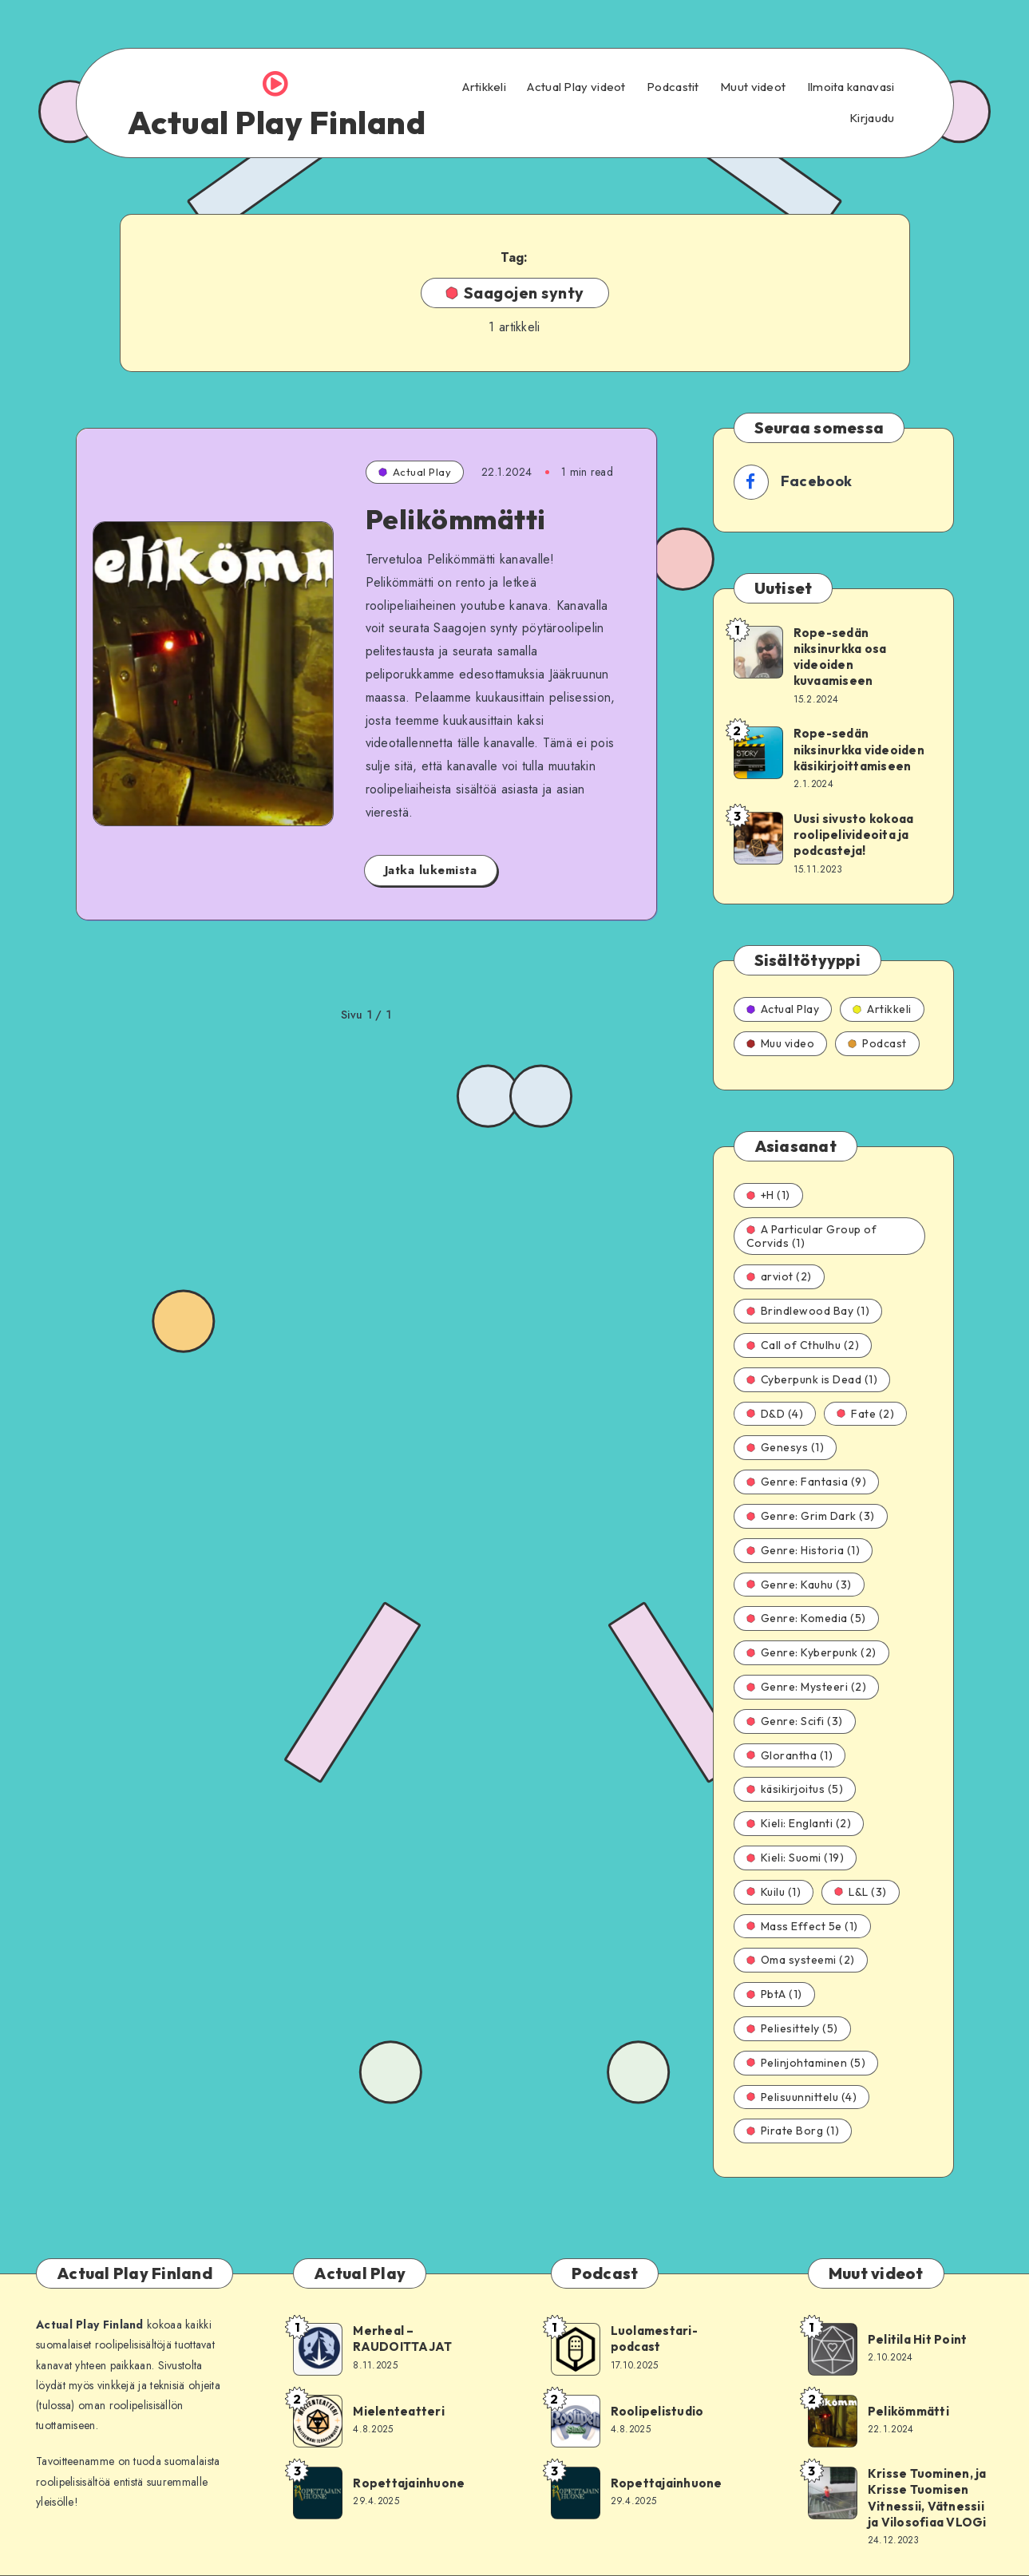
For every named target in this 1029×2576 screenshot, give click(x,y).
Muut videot (753, 87)
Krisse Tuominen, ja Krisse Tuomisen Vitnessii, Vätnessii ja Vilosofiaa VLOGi (927, 2498)
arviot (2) (779, 1276)
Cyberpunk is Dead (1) (812, 1379)
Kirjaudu (871, 118)
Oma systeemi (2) (800, 1960)
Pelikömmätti (456, 519)
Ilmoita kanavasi (851, 87)
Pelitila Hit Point (918, 2339)
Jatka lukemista (431, 870)
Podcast (877, 1043)
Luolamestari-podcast (654, 2338)
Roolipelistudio (657, 2411)
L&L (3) (860, 1892)
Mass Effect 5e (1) (802, 1926)
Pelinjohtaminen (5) (806, 2063)
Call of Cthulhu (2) (803, 1345)
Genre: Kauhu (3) (799, 1584)
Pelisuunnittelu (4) (801, 2097)
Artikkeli (484, 87)
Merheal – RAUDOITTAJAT (402, 2338)
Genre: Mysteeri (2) (806, 1687)
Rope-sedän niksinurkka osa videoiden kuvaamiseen (840, 657)
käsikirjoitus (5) (795, 1789)
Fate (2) (865, 1414)
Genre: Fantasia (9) (806, 1481)
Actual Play (415, 471)
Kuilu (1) (773, 1892)
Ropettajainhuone (409, 2483)
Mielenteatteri (399, 2411)
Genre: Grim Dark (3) (810, 1516)
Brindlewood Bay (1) (808, 1311)
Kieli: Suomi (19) (795, 1857)
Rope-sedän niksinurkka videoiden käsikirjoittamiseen (859, 750)
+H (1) (768, 1195)
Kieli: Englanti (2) (799, 1823)
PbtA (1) (774, 1994)
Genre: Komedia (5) (806, 1618)
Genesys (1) (785, 1447)
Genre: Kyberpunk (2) (811, 1652)
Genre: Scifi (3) (794, 1721)
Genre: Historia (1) (803, 1550)
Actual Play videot (576, 87)
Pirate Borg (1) (793, 2130)
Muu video (780, 1043)
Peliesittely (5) (792, 2028)
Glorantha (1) (789, 1755)
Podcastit (673, 87)
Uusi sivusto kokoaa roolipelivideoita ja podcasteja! (854, 835)
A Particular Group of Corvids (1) (811, 1236)
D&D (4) (775, 1414)
